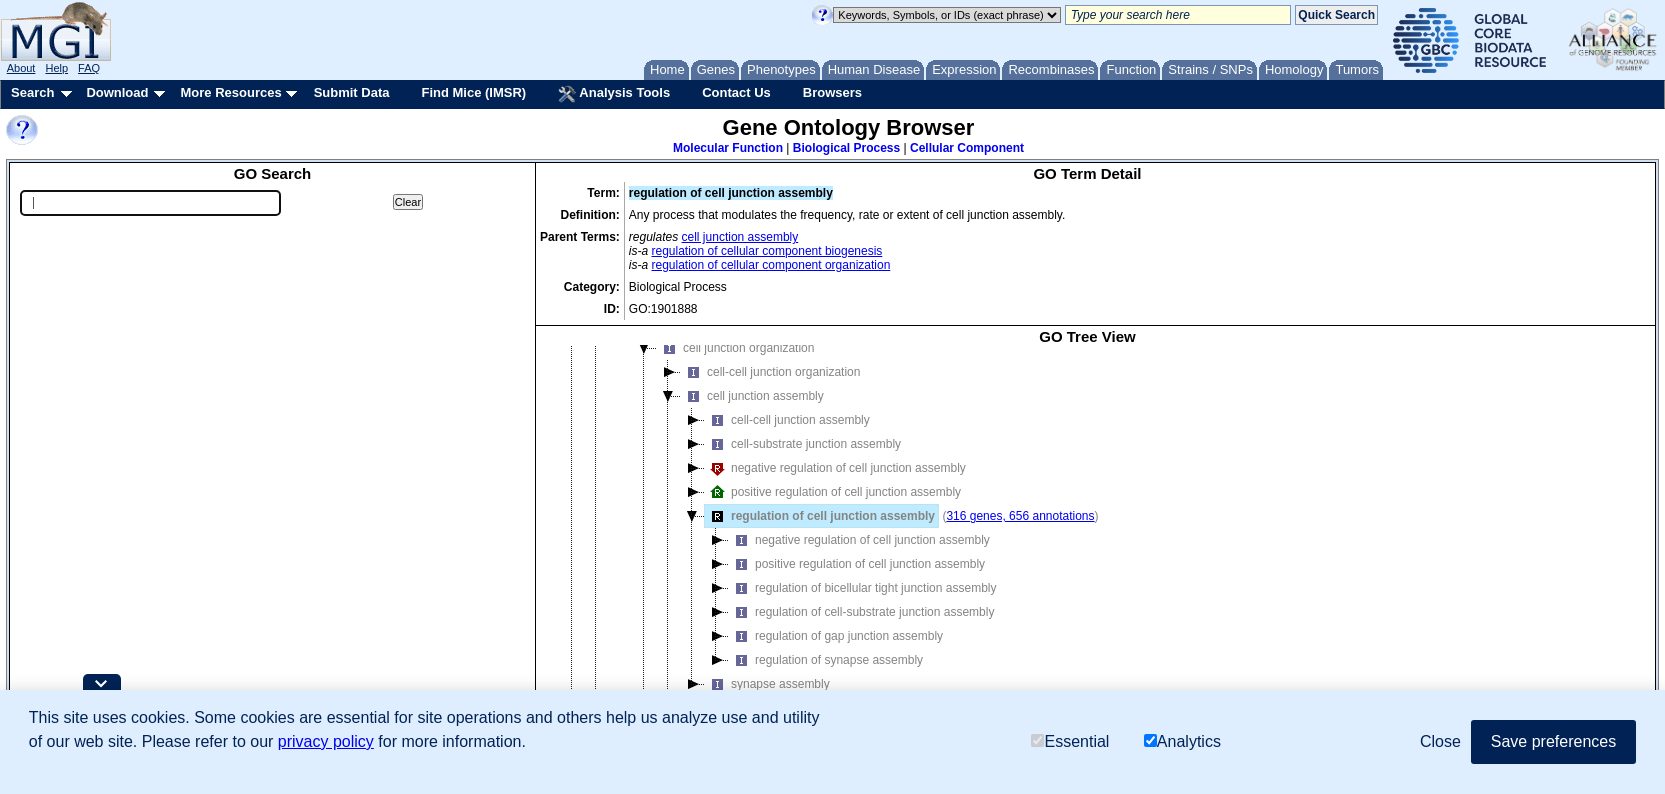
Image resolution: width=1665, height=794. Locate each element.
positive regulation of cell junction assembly (833, 492)
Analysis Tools (614, 94)
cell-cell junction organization (770, 372)
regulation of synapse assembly (826, 660)
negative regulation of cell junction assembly (835, 468)
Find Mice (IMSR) (473, 92)
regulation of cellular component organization (771, 265)
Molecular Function (728, 148)
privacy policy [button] (326, 741)
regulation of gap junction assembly (836, 636)
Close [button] (1440, 741)
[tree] (1087, 541)
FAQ (89, 68)
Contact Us (736, 92)
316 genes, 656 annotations (1020, 516)
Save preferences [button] (1553, 741)
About (21, 68)
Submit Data (352, 92)
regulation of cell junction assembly (820, 516)
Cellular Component (967, 148)
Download (117, 92)
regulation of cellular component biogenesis (767, 251)
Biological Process (846, 148)
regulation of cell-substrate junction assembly (861, 612)
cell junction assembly (740, 237)
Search (32, 92)
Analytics (1182, 741)
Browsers (832, 92)
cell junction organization (735, 348)
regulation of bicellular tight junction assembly (862, 588)
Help (56, 68)
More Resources (230, 92)
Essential (1070, 741)
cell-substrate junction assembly (803, 444)
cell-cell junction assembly (787, 420)
